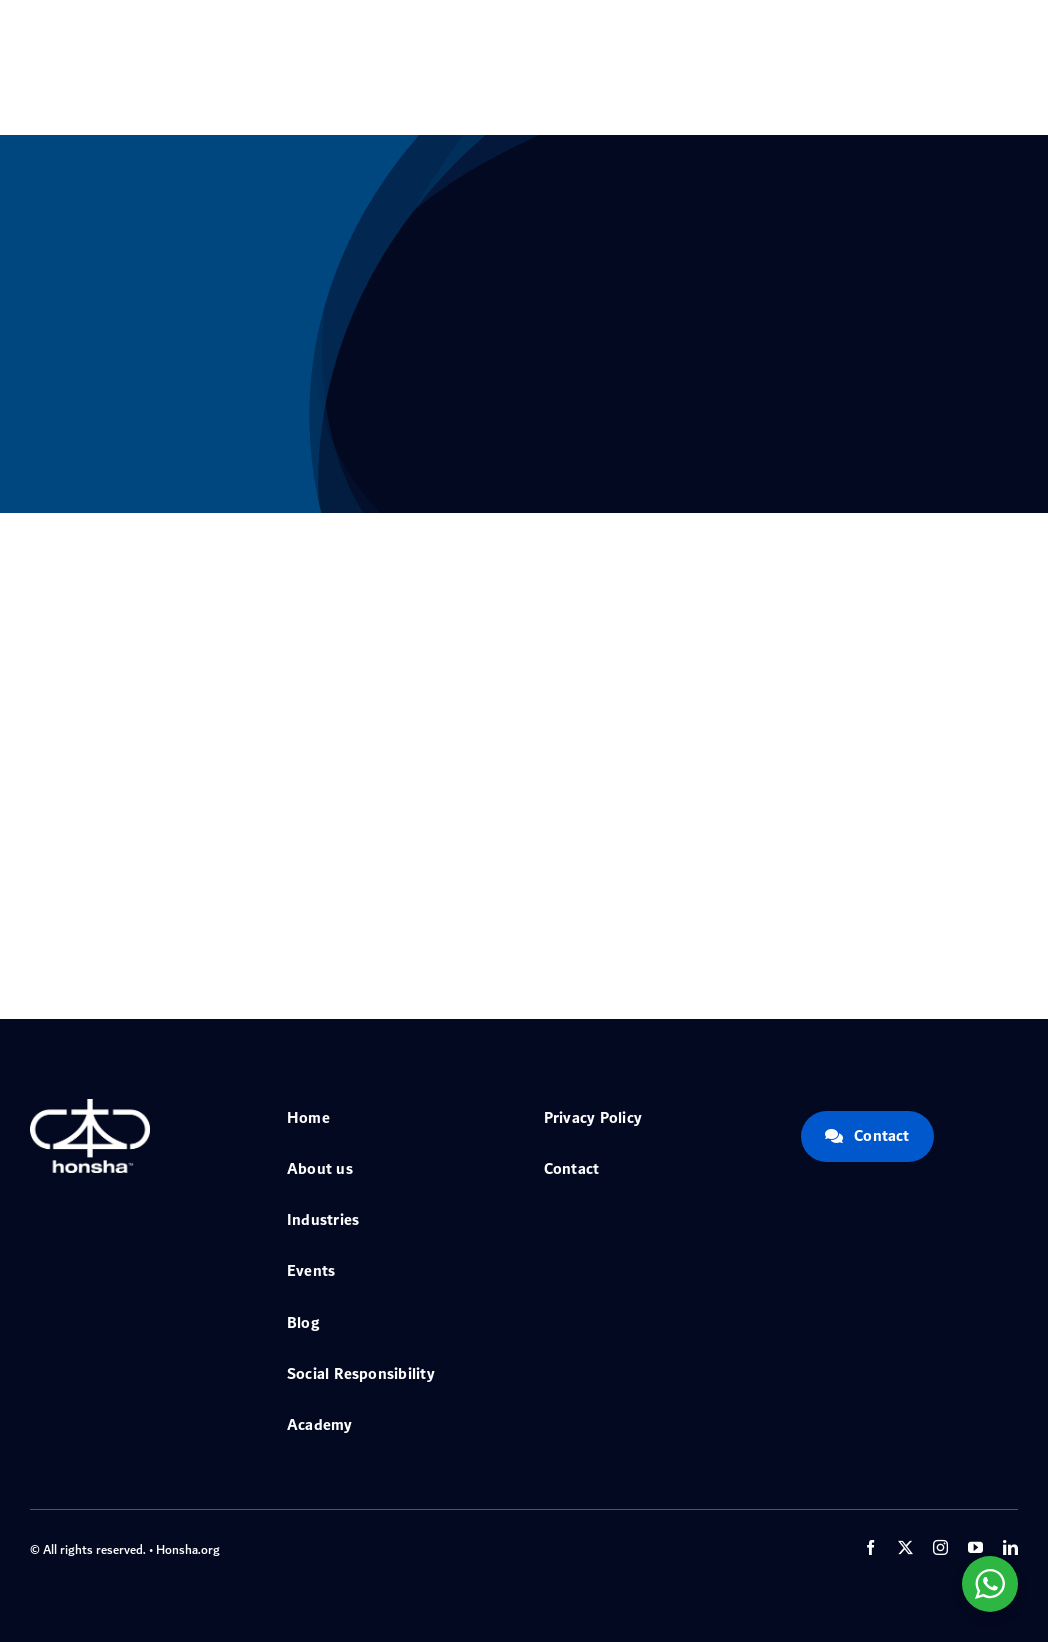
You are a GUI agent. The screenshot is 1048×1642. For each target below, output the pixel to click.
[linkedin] (1010, 1547)
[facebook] (870, 1547)
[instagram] (940, 1547)
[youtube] (975, 1547)
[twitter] (905, 1547)
